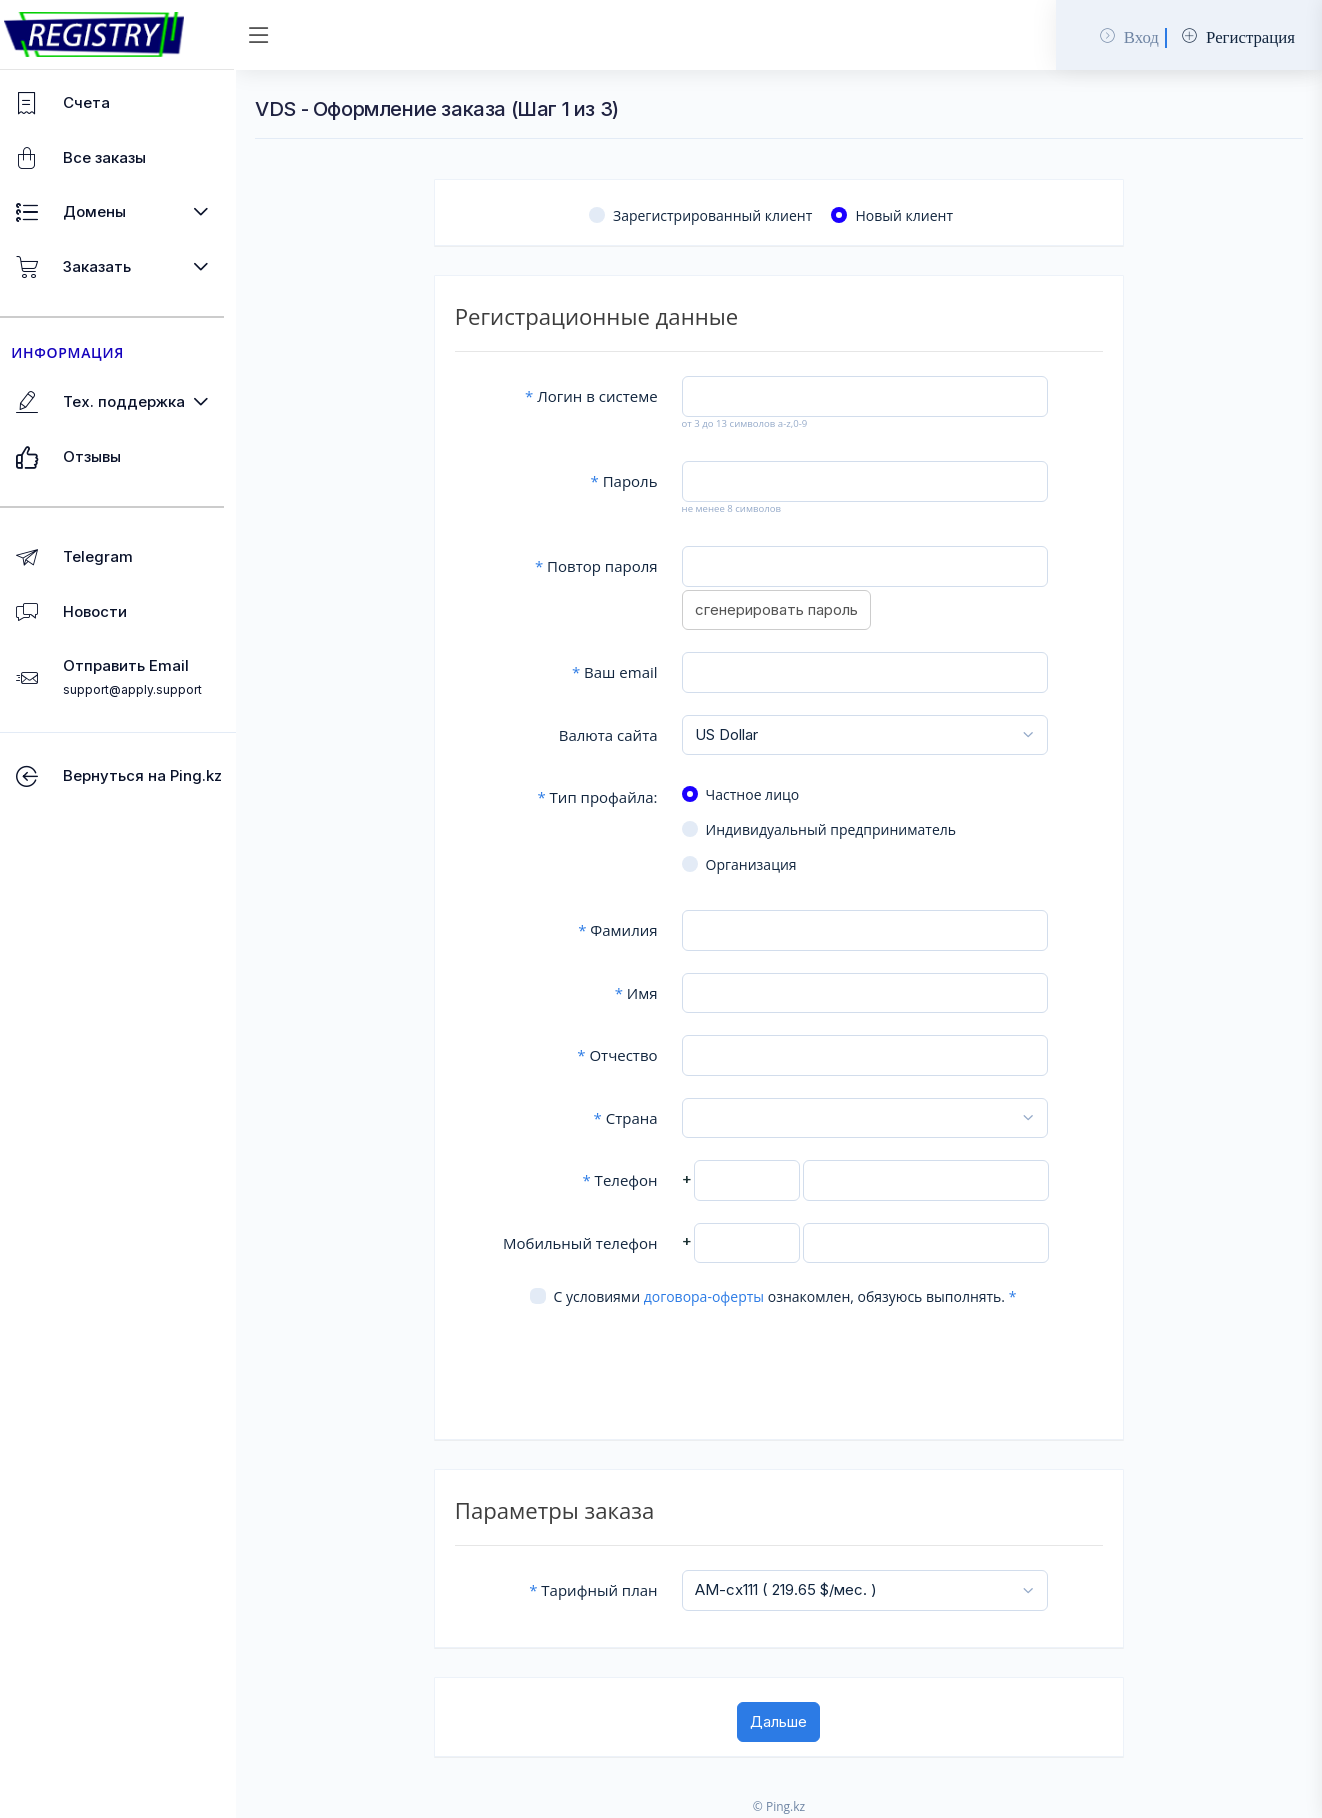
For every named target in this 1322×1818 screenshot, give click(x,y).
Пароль (632, 481)
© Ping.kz (786, 1806)
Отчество (626, 1055)
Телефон (628, 1180)
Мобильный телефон (589, 1243)
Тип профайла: (606, 797)
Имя (644, 993)
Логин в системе (600, 396)
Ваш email (624, 672)
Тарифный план (602, 1590)
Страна (634, 1118)
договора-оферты (711, 1296)
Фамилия (626, 930)
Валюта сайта (617, 735)
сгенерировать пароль (784, 609)
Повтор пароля (605, 566)
